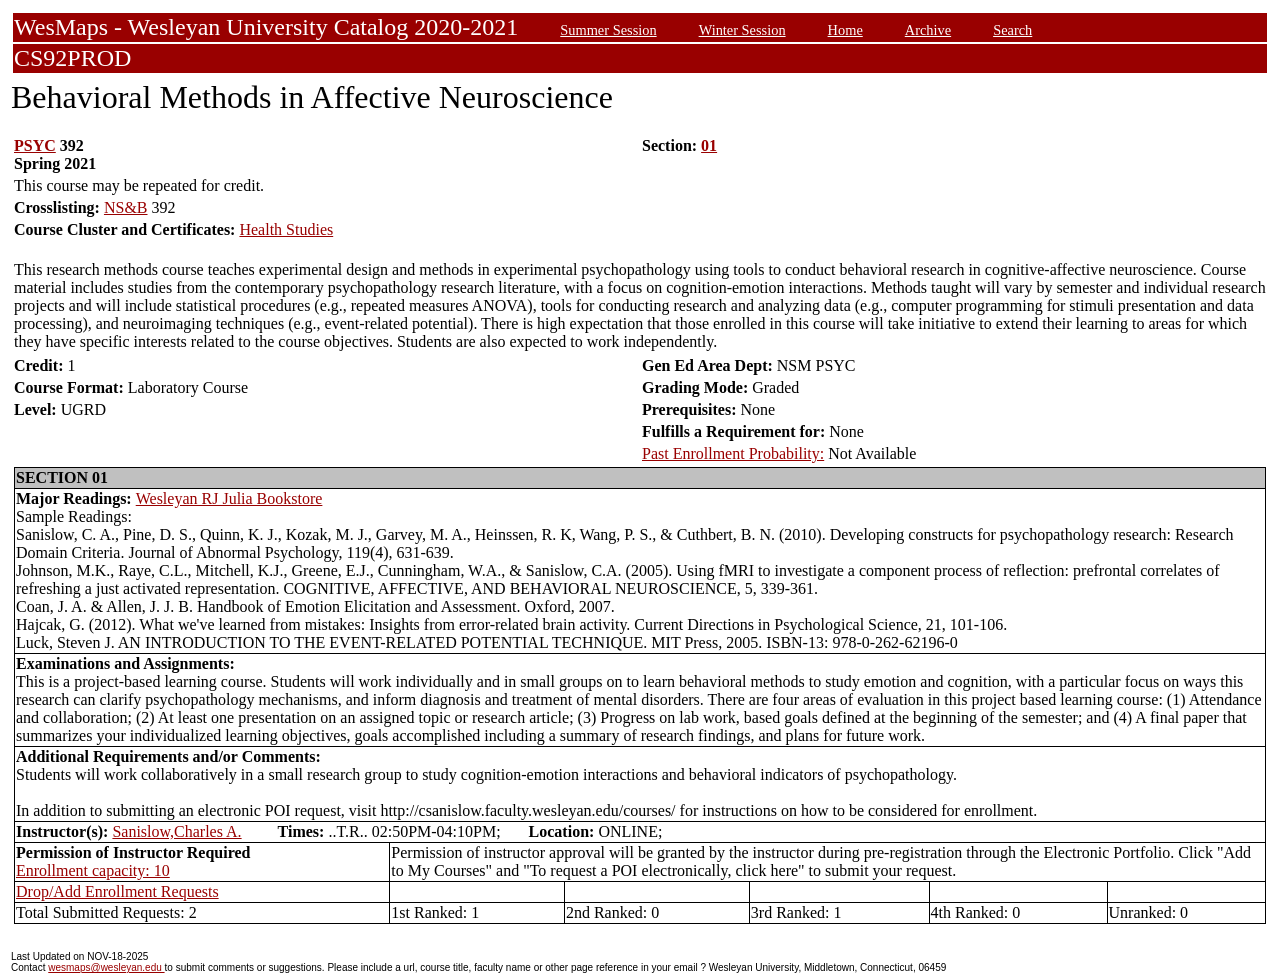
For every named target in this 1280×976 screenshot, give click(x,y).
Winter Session (742, 30)
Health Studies (286, 229)
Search (1012, 30)
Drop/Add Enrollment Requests (117, 891)
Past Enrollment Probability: (733, 453)
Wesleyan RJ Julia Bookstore (229, 498)
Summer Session (608, 30)
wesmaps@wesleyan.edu (106, 967)
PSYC (35, 145)
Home (845, 30)
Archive (928, 30)
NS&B (126, 207)
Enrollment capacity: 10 (93, 870)
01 (709, 145)
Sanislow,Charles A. (176, 831)
